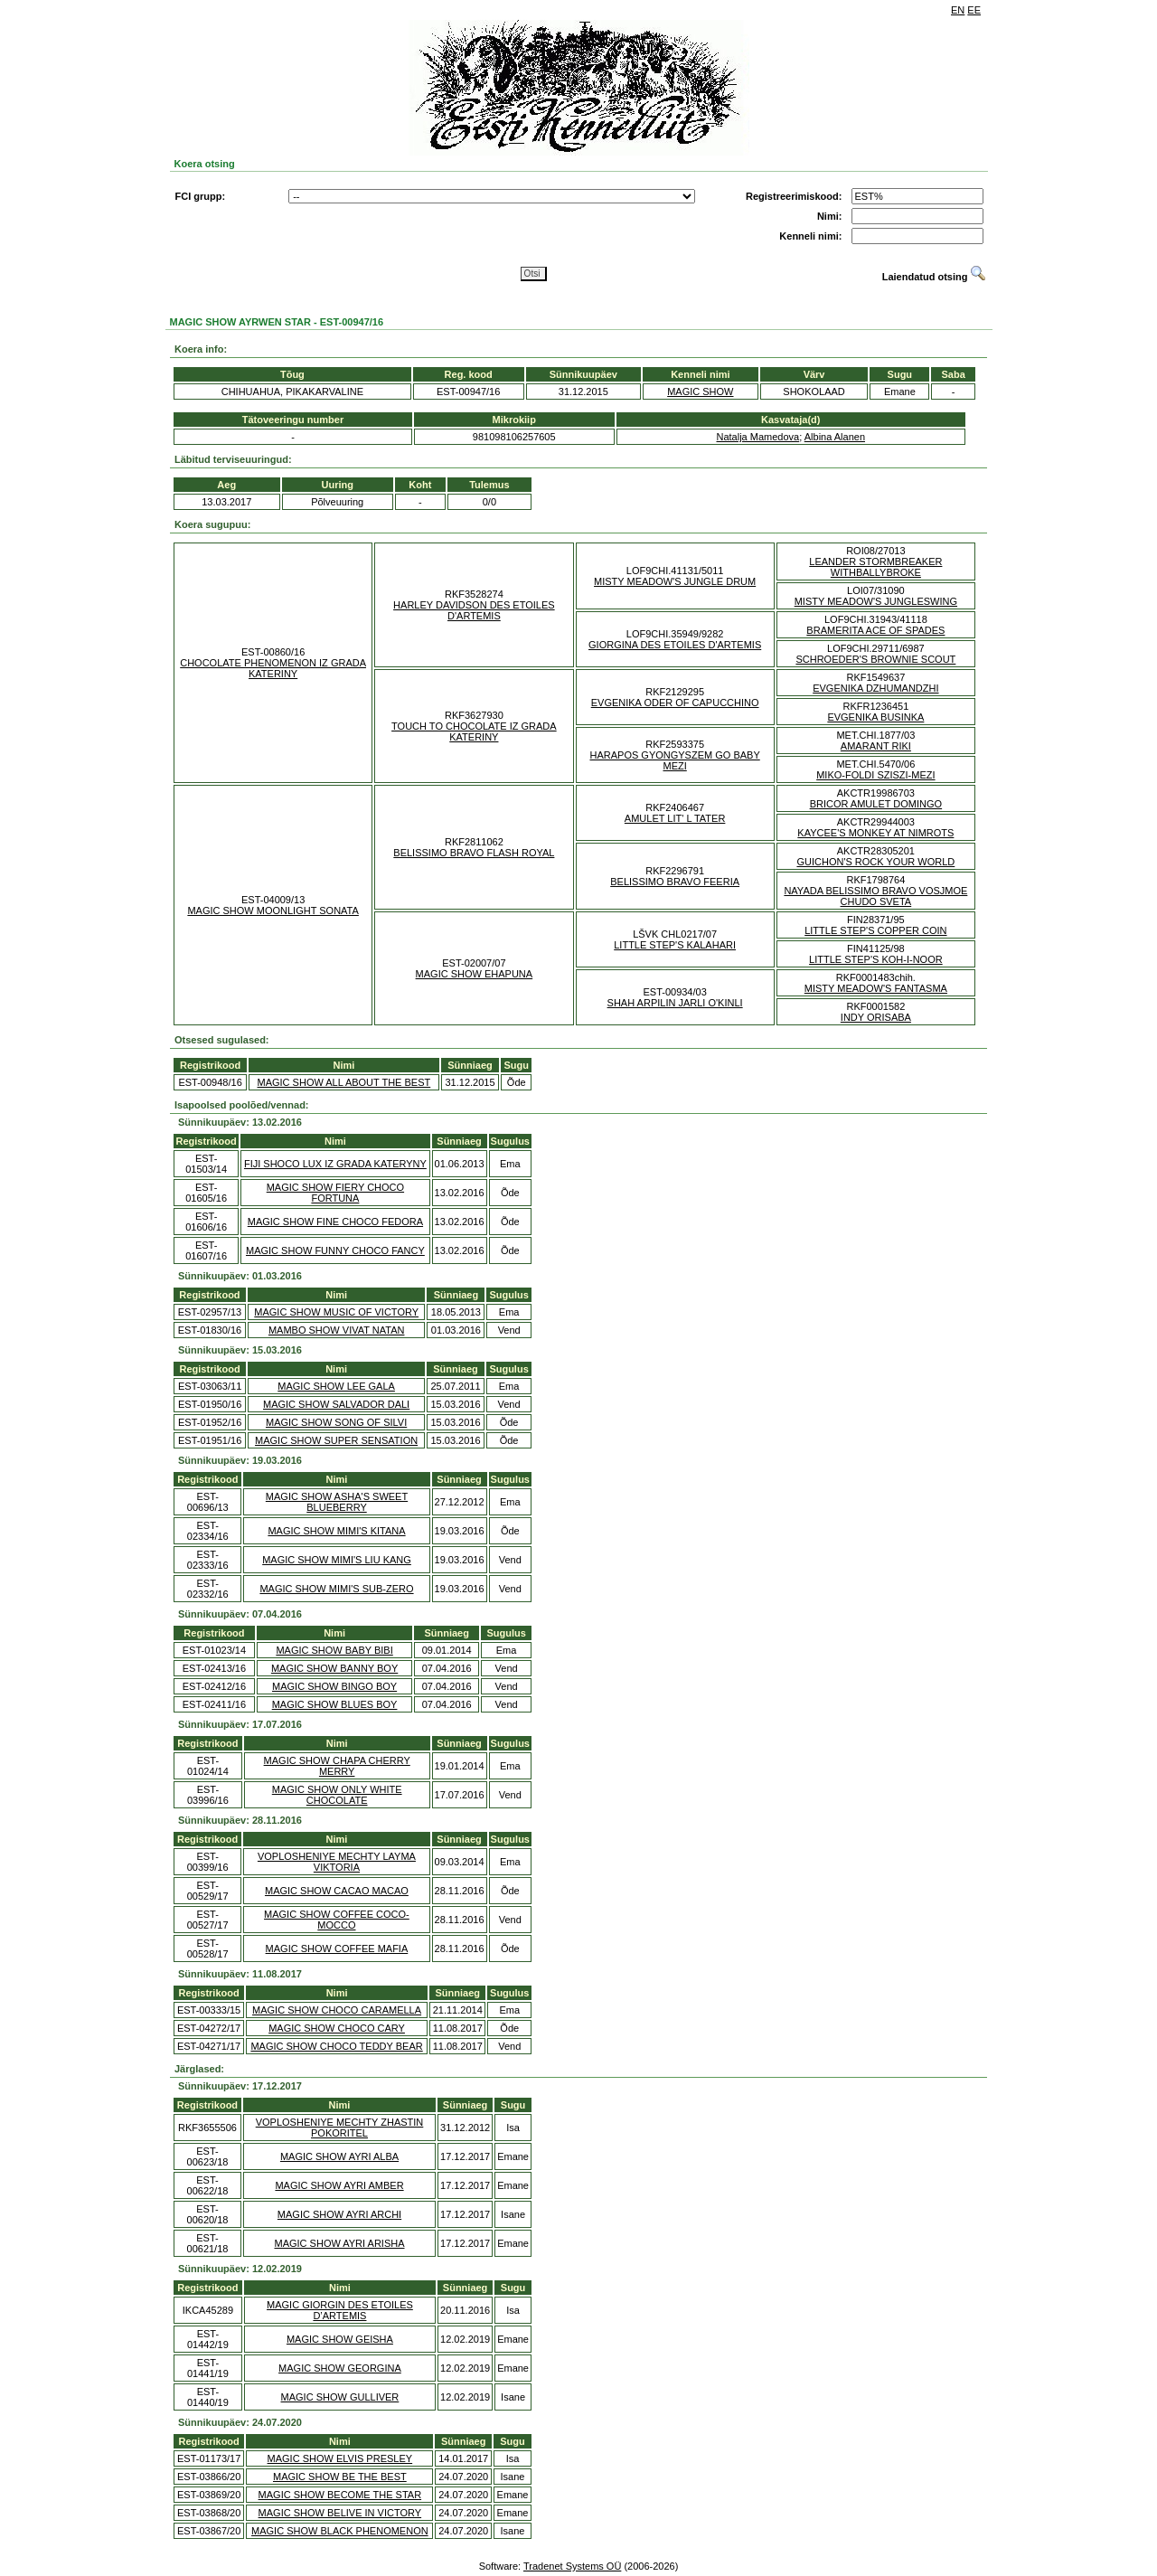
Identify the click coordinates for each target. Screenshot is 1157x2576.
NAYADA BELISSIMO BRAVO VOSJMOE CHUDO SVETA (875, 896)
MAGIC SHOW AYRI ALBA (339, 2156)
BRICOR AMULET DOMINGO (876, 803)
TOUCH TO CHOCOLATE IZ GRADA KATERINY (474, 731)
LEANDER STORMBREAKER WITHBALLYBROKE (875, 567)
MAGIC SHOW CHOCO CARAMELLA (336, 2010)
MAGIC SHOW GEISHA (340, 2339)
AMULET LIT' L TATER (675, 818)
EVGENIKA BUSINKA (875, 717)
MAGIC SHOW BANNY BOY (334, 1668)
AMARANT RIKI (876, 746)
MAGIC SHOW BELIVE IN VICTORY (340, 2512)
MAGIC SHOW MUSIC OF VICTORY (336, 1312)
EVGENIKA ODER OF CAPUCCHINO (675, 702)
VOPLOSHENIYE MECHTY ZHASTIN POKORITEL (340, 2127)
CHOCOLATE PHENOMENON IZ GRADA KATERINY (273, 668)
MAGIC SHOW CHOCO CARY (336, 2028)
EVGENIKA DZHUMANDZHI (875, 688)
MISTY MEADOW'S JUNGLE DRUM (675, 581)
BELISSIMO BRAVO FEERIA (674, 881)
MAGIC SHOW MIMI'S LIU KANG (336, 1559)
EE (974, 10)
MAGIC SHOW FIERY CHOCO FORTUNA (335, 1192)
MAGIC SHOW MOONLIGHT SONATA (272, 910)
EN (957, 10)
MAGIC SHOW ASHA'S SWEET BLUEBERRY (337, 1502)
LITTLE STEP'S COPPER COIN (875, 930)
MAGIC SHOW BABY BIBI (334, 1650)
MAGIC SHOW (700, 391)
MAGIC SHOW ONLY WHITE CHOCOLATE (337, 1795)
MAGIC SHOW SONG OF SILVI (336, 1422)
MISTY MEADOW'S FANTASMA (875, 988)
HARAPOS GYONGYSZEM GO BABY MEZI (674, 760)
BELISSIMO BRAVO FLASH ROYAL (473, 852)
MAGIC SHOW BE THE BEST (340, 2476)
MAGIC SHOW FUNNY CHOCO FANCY (335, 1250)
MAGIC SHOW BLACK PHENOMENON (339, 2530)
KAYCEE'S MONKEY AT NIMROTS (875, 832)
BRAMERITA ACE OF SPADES (875, 630)
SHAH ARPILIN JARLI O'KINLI (675, 1002)
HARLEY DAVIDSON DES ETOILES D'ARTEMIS (474, 610)
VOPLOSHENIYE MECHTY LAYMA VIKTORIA (337, 1862)
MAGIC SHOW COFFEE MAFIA (337, 1948)
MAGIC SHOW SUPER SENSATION (336, 1440)
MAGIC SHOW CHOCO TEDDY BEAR (336, 2046)
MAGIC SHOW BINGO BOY (334, 1686)
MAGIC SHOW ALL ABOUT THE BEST (344, 1082)
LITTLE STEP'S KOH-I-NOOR (876, 959)
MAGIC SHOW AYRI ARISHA (339, 2243)
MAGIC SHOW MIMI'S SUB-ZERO (336, 1588)
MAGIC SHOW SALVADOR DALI (336, 1404)
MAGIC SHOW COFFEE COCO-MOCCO (336, 1919)
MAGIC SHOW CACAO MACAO (337, 1890)
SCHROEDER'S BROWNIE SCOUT (875, 659)
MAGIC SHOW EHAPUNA (474, 973)
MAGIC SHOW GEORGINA (339, 2368)
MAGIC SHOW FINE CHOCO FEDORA (335, 1221)
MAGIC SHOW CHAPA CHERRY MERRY (337, 1766)
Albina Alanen (834, 436)
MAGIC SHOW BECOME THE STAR (340, 2494)
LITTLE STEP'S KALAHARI (675, 944)
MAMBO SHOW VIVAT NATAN (336, 1330)
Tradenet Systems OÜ (572, 2566)
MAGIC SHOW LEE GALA (336, 1386)
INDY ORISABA (876, 1017)
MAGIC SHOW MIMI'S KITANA (336, 1530)
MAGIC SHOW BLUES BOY (335, 1704)
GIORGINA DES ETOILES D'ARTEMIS (674, 644)
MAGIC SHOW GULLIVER (340, 2397)
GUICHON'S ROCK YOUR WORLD (875, 861)
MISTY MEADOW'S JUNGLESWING (876, 601)
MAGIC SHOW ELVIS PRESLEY (340, 2458)
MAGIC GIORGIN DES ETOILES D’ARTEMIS (340, 2310)
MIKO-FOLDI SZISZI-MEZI (875, 774)
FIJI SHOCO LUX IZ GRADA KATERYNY (335, 1163)
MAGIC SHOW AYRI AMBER (339, 2185)
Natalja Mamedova (758, 436)
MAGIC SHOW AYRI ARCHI (339, 2214)
